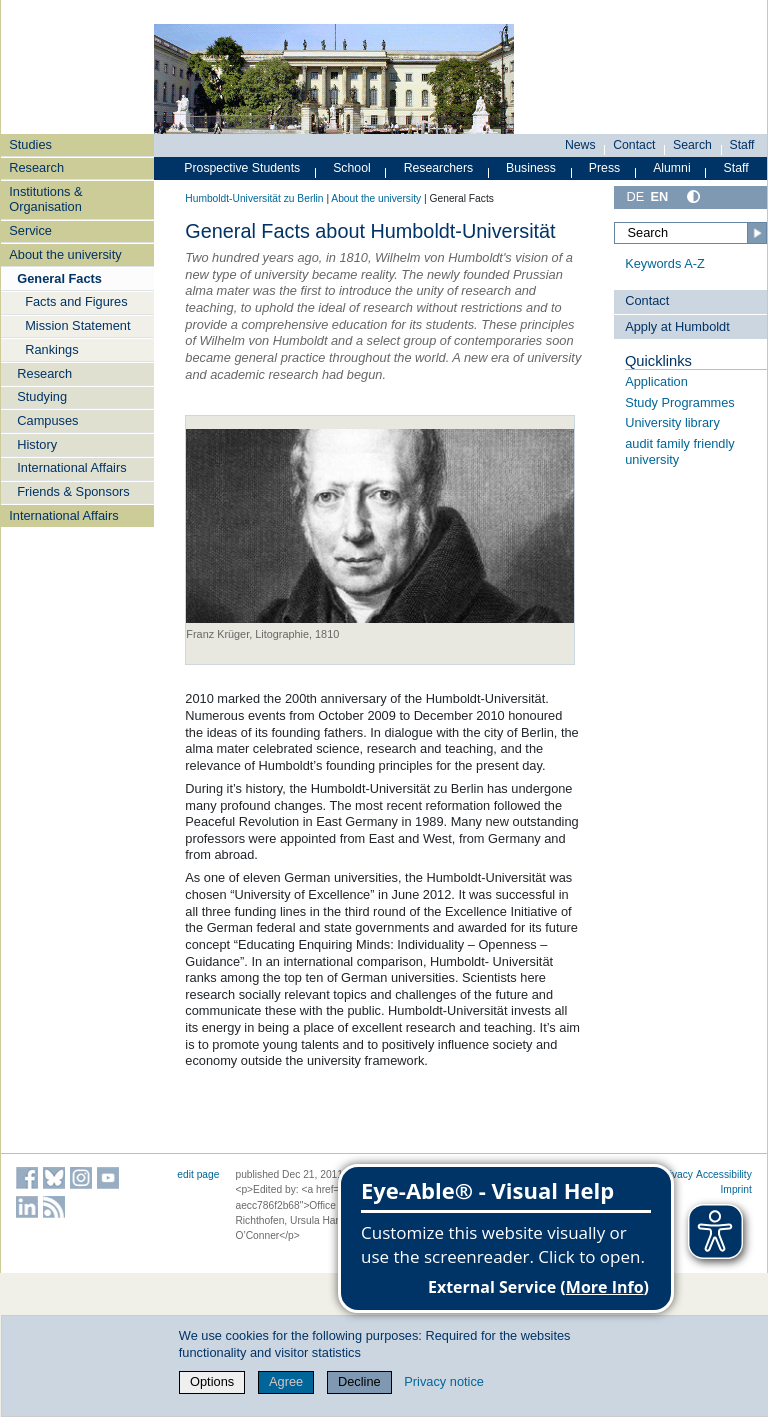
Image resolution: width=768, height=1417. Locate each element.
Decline (359, 1381)
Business (531, 168)
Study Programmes (680, 402)
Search (692, 145)
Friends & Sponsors (73, 491)
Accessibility (724, 1174)
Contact (634, 145)
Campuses (47, 420)
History (37, 444)
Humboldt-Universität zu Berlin (254, 198)
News (580, 145)
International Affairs (71, 467)
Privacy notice (444, 1381)
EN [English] (659, 196)
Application (656, 381)
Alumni (672, 168)
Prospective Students (242, 168)
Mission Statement (77, 325)
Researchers (439, 168)
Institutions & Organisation (45, 199)
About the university (65, 254)
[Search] (690, 233)
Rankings (51, 349)
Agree (286, 1381)
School (352, 168)
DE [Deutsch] (635, 196)
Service (30, 230)
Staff (742, 145)
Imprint (736, 1189)
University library (672, 422)
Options (212, 1381)
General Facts (59, 278)
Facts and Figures (76, 301)
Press (604, 168)
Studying (42, 396)
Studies (30, 144)
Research (36, 167)
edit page (198, 1174)
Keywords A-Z (665, 263)
